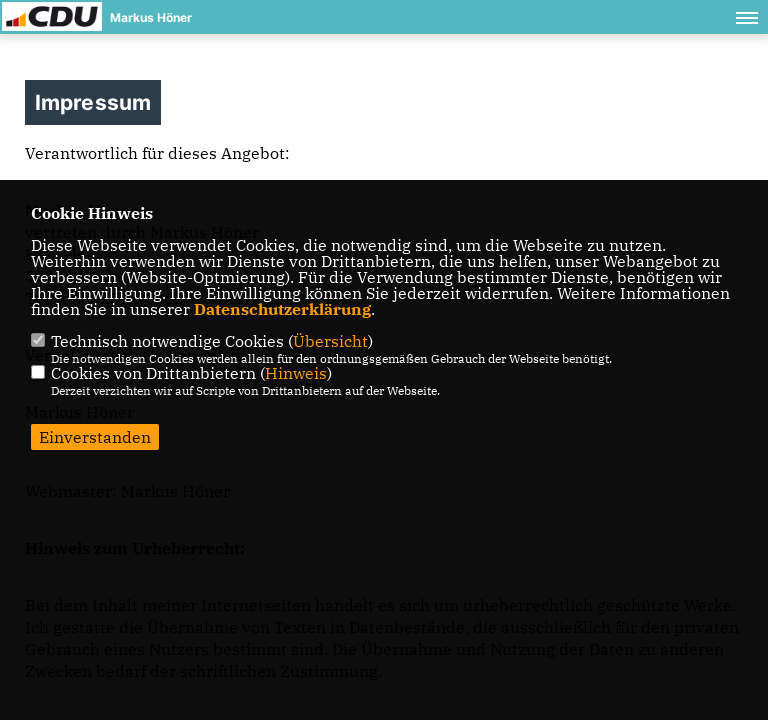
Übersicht (330, 341)
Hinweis (296, 373)
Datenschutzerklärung (282, 309)
